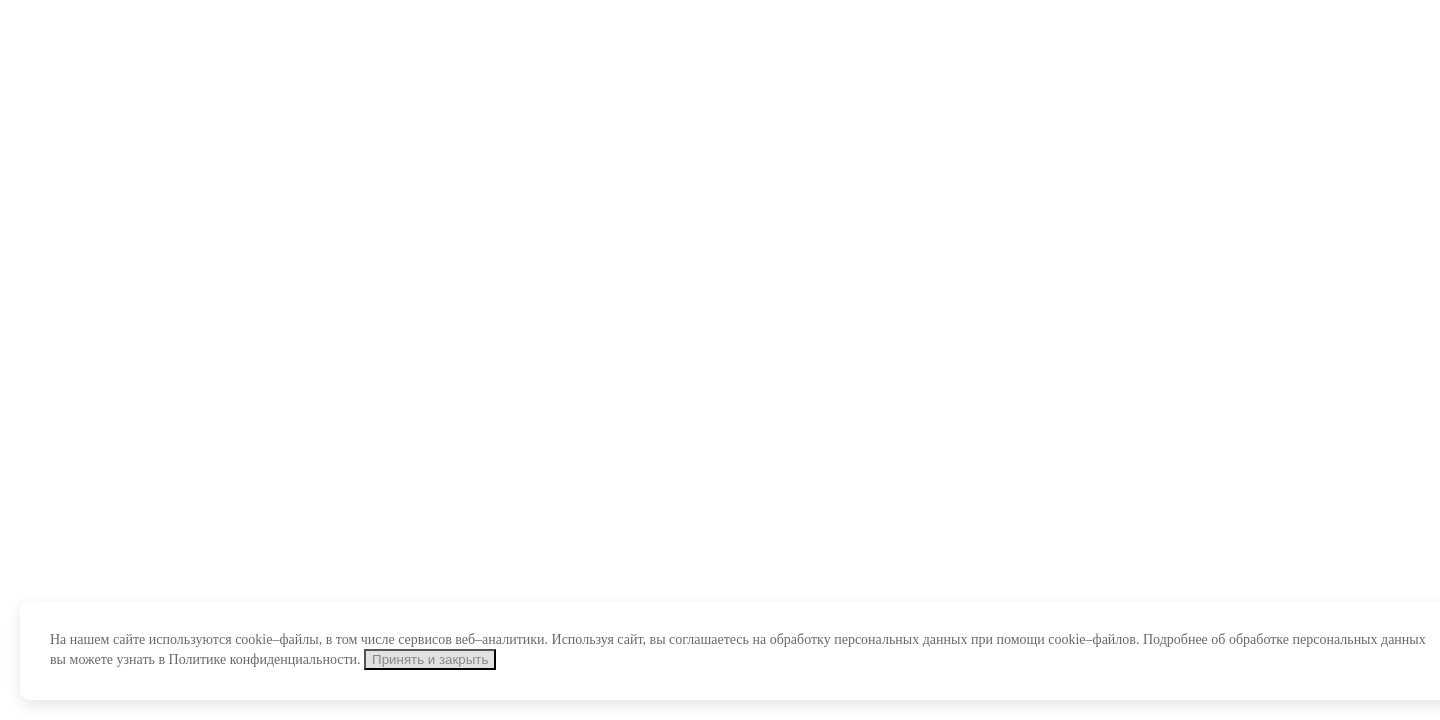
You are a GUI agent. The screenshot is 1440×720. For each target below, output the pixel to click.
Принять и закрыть (430, 659)
